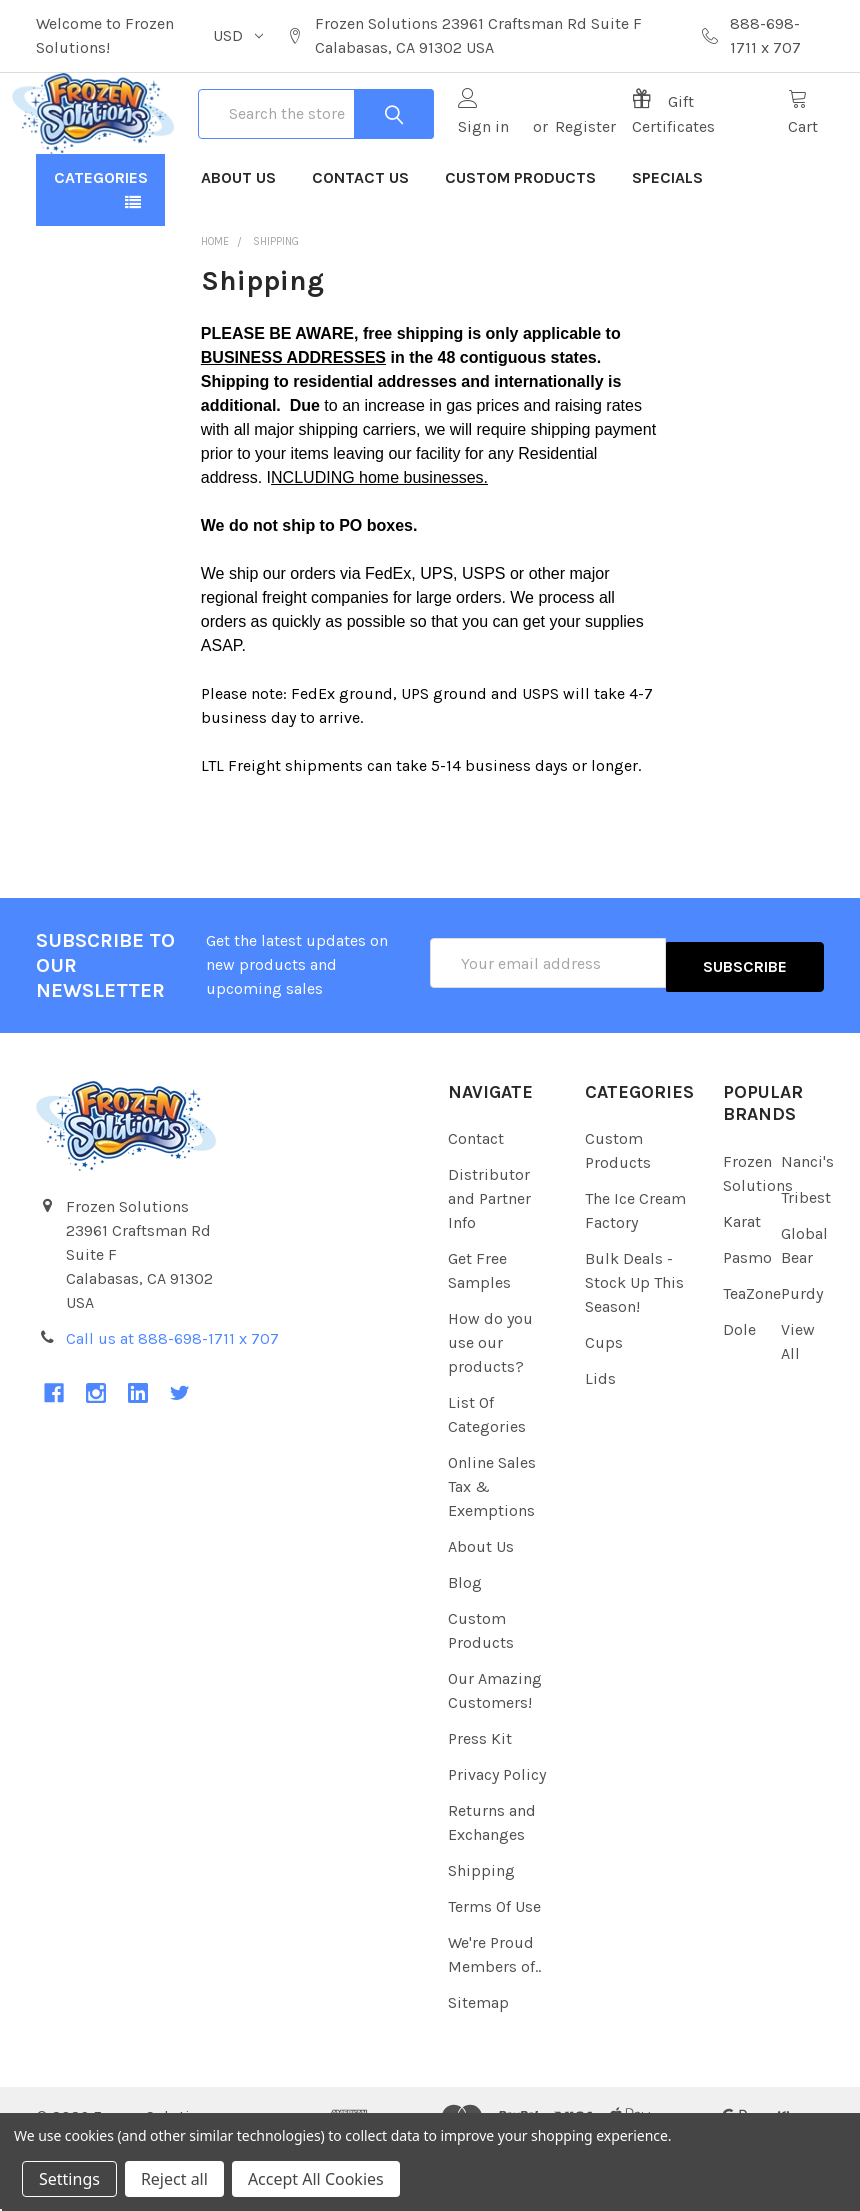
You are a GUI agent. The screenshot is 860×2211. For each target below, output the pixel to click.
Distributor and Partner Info (489, 1263)
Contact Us (360, 242)
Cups (604, 1407)
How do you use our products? (490, 1407)
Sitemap (478, 2067)
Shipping (481, 1935)
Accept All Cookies (316, 2179)
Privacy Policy (497, 1839)
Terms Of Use (494, 1971)
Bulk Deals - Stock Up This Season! (634, 1347)
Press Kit (480, 1803)
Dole (739, 1394)
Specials (667, 242)
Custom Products (520, 242)
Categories (101, 242)
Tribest (806, 1262)
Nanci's (807, 1226)
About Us (238, 242)
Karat (742, 1286)
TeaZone (752, 1358)
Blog (465, 1647)
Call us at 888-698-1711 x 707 (172, 1403)
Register (580, 158)
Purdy (802, 1358)
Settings (69, 2179)
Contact (476, 1203)
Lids (600, 1443)
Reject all (174, 2179)
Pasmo (747, 1322)
